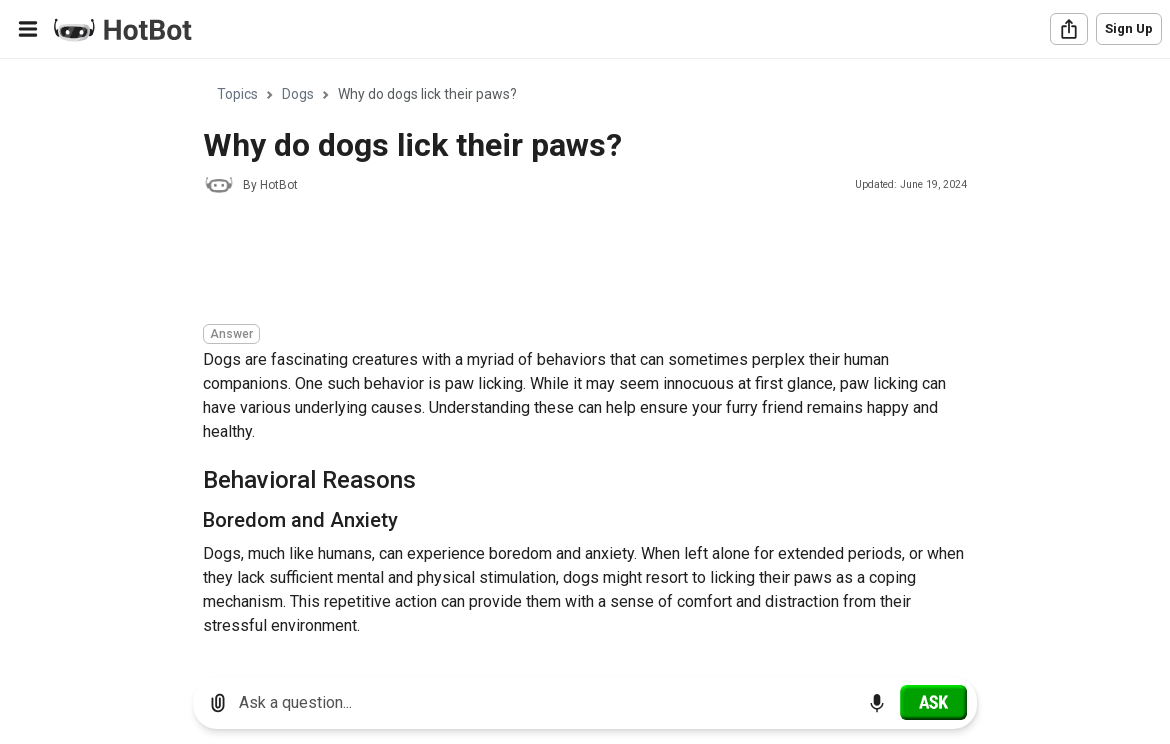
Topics (237, 94)
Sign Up (1129, 28)
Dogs (298, 94)
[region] (585, 360)
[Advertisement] (567, 262)
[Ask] (933, 702)
